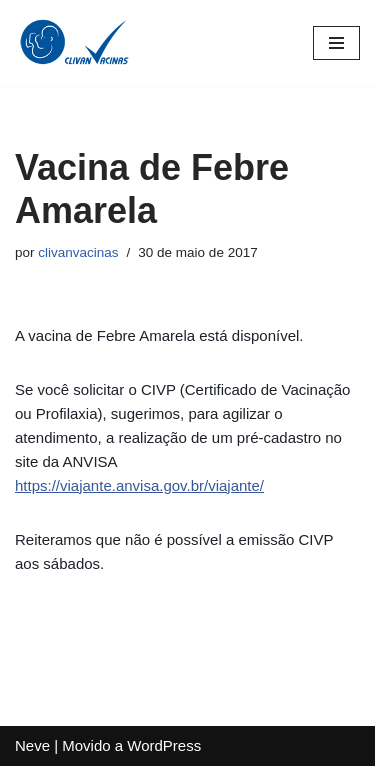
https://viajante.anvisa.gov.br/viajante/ (139, 485)
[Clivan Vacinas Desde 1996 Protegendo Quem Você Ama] (75, 43)
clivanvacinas (78, 252)
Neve (32, 745)
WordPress (164, 745)
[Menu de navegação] (336, 43)
